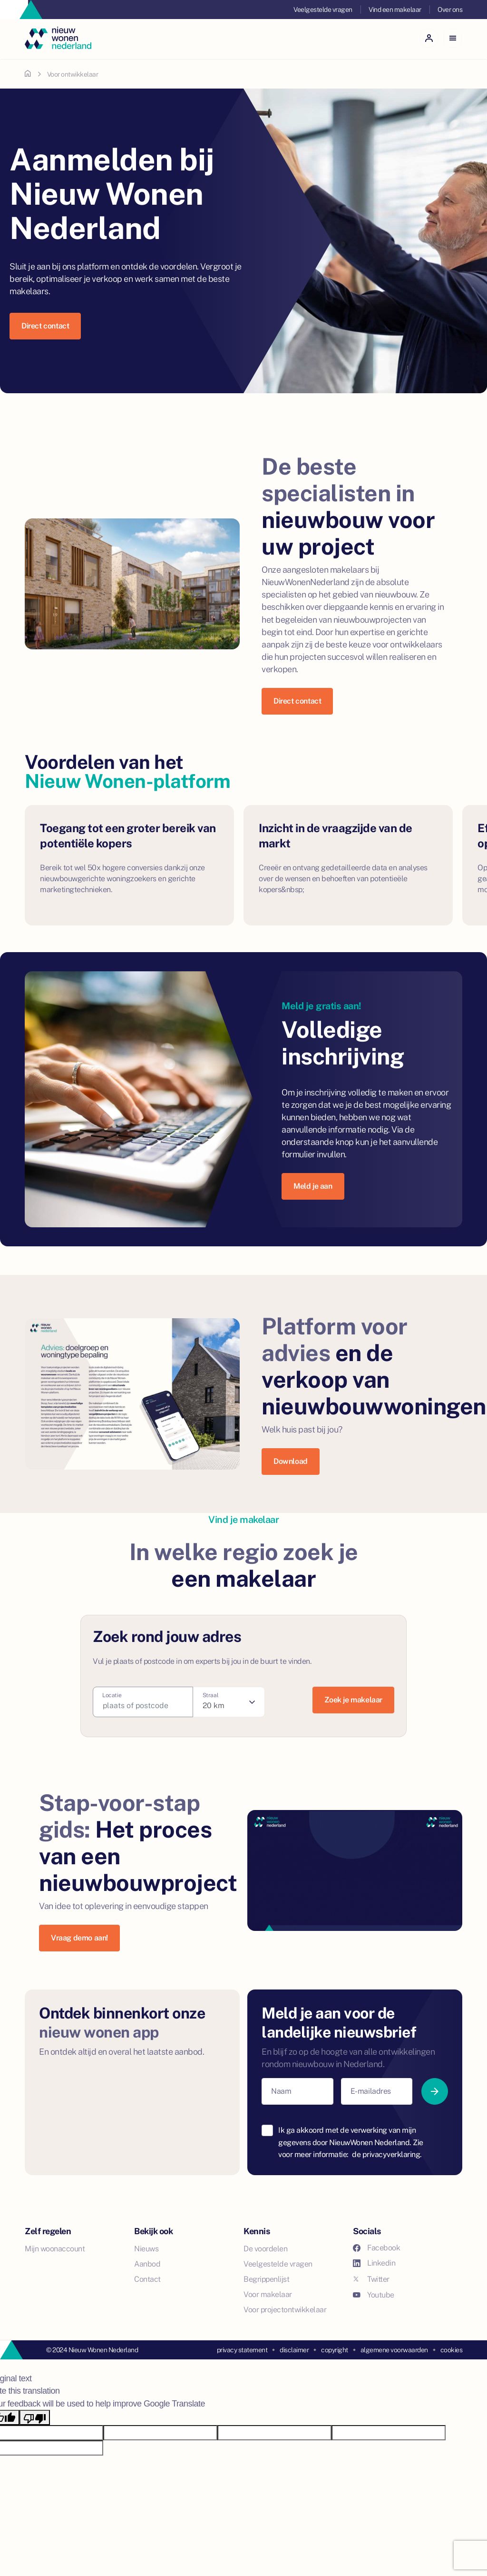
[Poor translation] (34, 2417)
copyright (334, 2350)
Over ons (450, 9)
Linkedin (374, 2263)
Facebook (376, 2247)
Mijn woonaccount (55, 2248)
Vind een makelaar (395, 9)
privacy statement (242, 2350)
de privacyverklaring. (387, 2154)
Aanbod (147, 2263)
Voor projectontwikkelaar (285, 2309)
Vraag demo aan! (79, 1937)
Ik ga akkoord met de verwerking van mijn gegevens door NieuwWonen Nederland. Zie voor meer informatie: (350, 2142)
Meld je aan (312, 1186)
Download (290, 1461)
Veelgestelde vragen (322, 9)
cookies (451, 2350)
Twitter (371, 2279)
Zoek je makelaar (353, 1699)
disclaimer (294, 2350)
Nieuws (146, 2248)
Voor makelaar (268, 2294)
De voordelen (265, 2248)
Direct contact (45, 325)
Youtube (373, 2294)
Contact (147, 2279)
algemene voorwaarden (394, 2350)
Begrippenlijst (266, 2279)
